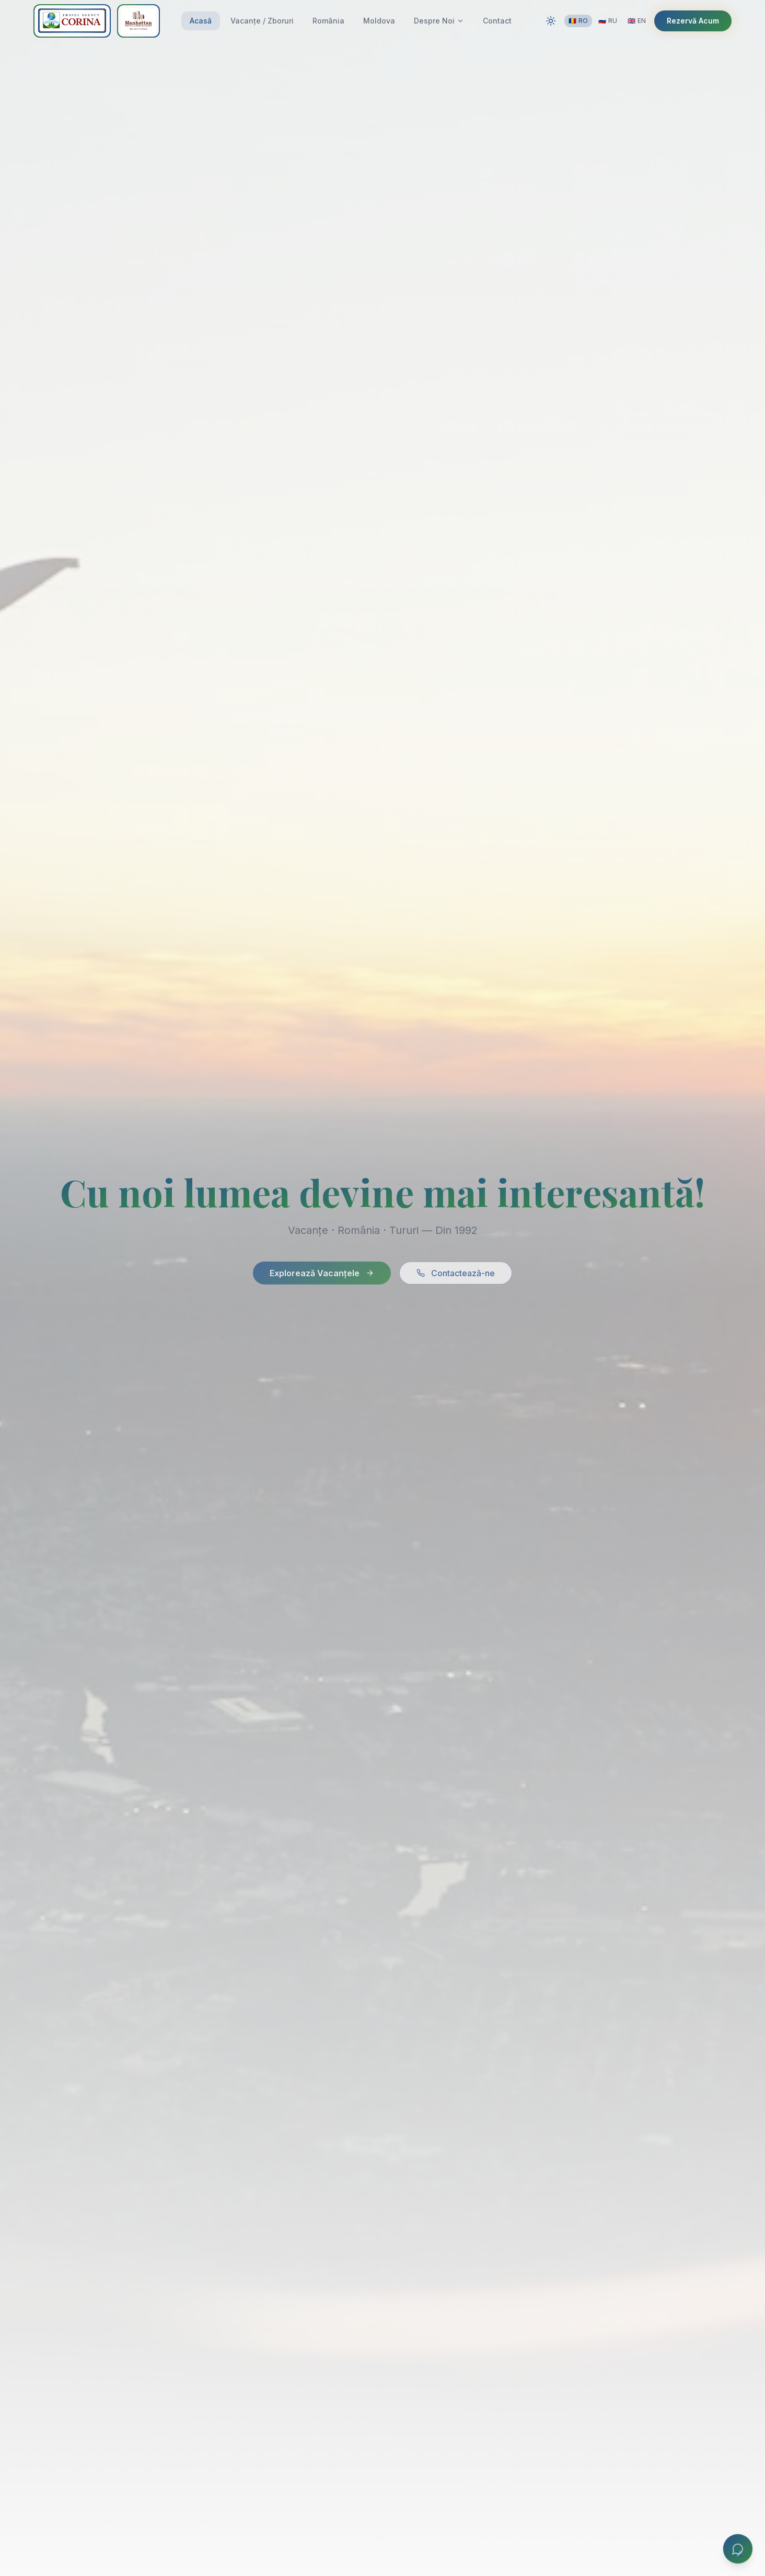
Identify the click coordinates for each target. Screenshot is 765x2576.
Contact (497, 20)
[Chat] (737, 2548)
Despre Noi (439, 20)
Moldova (379, 20)
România (328, 20)
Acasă (201, 20)
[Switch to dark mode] (550, 20)
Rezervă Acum (693, 20)
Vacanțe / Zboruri (262, 20)
